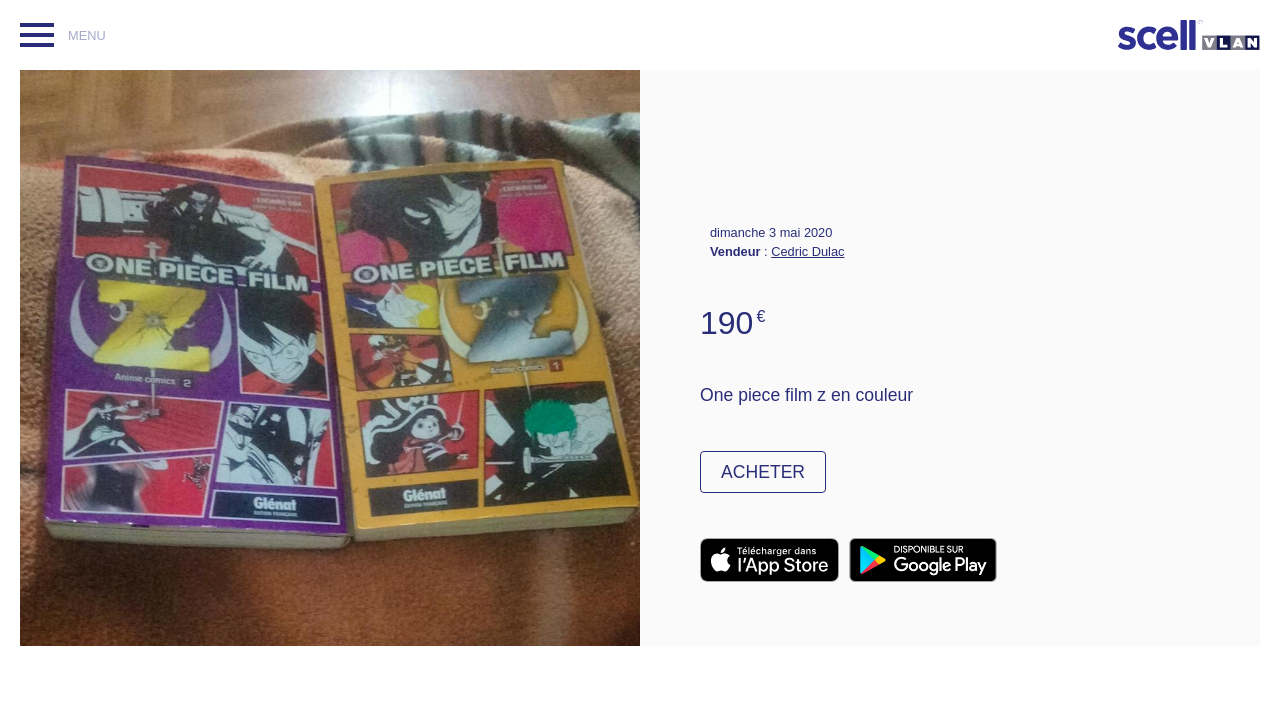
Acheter (763, 472)
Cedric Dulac (807, 251)
